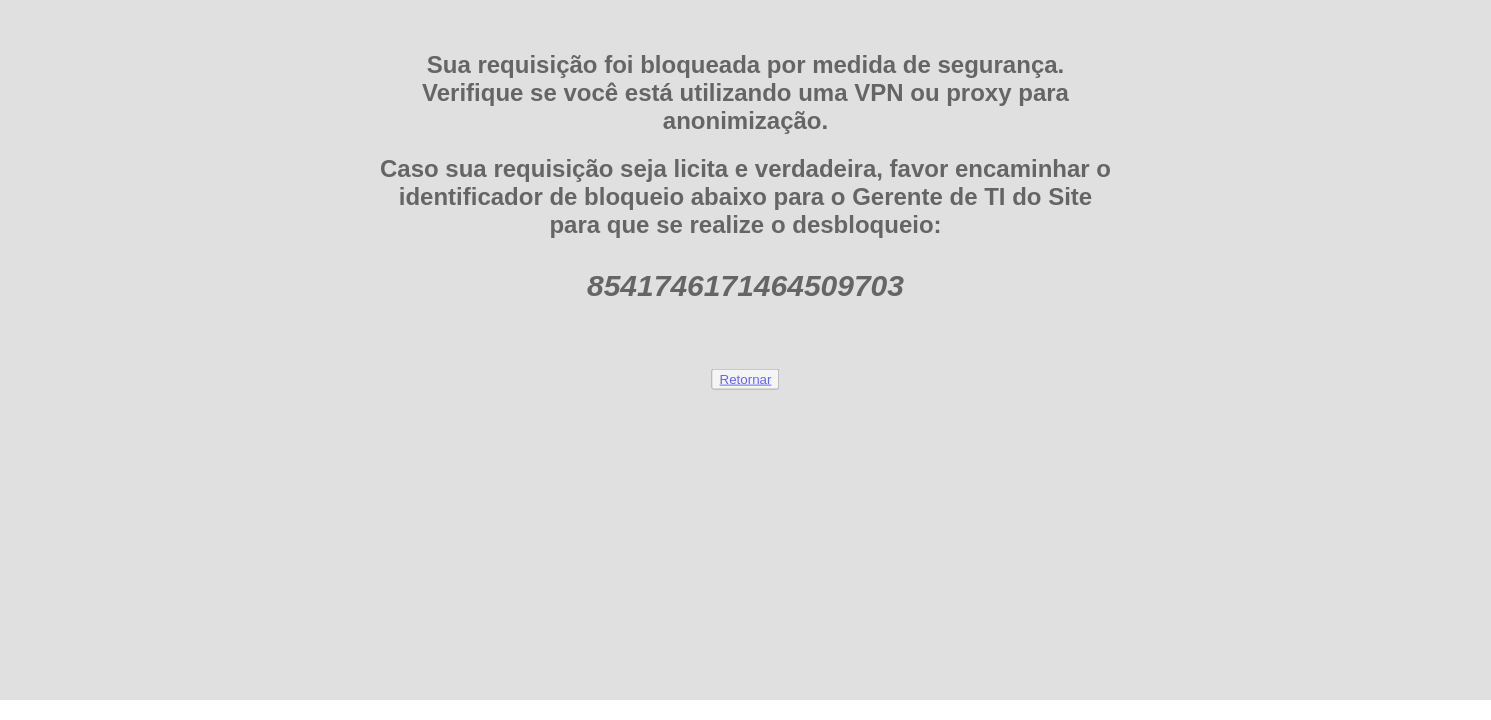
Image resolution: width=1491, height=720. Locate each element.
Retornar (746, 378)
